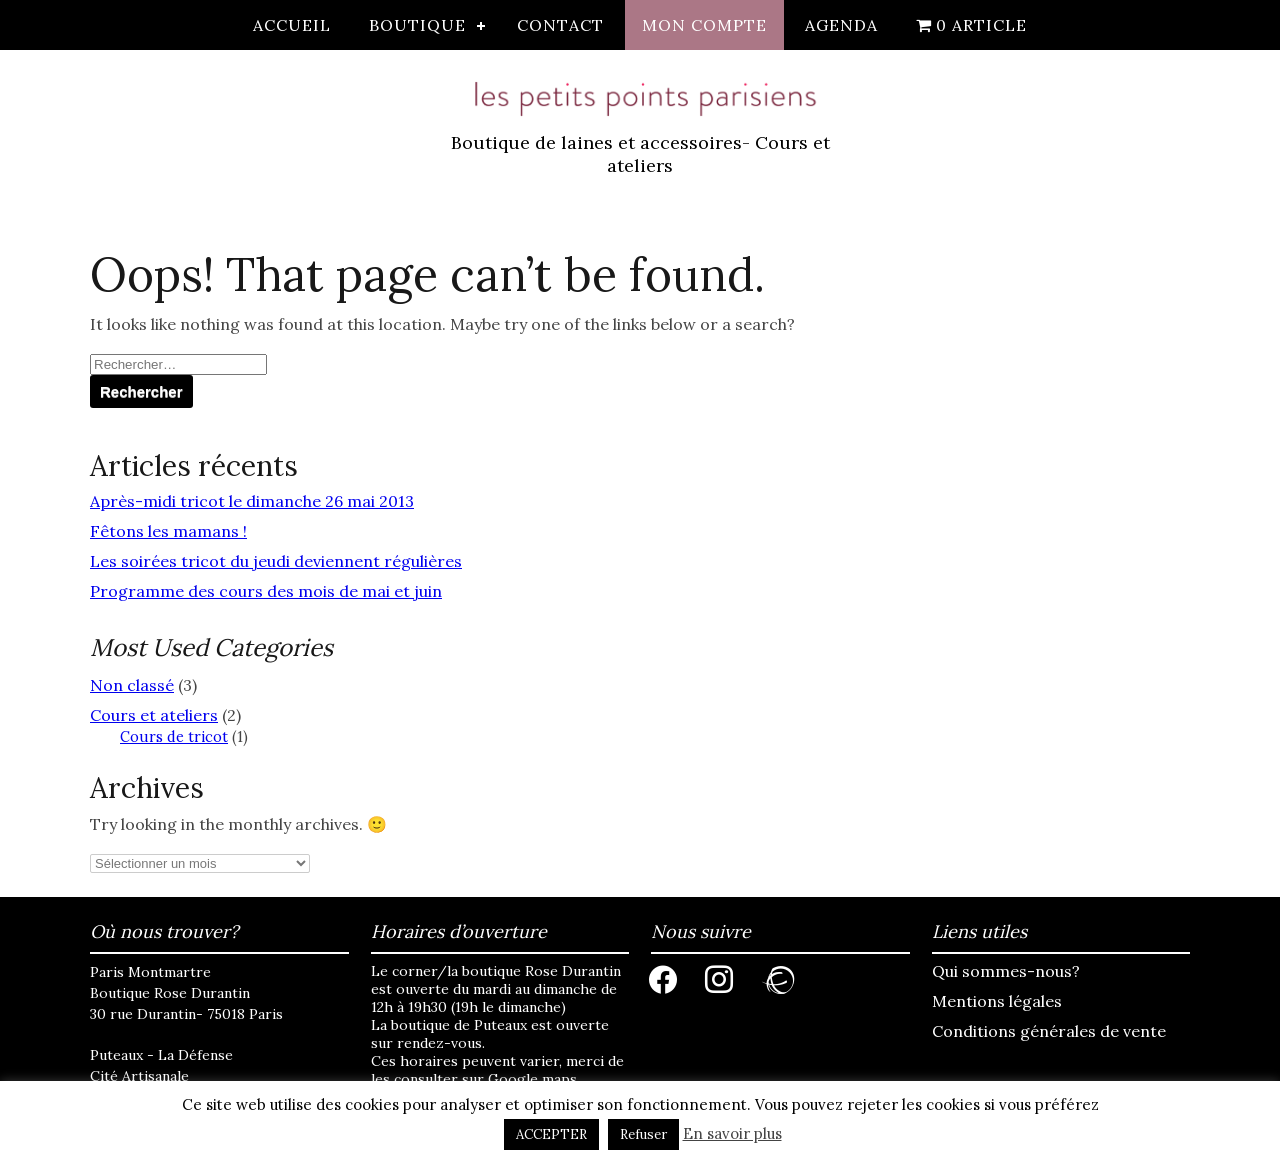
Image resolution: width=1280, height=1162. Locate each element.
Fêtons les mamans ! (168, 531)
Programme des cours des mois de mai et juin (266, 591)
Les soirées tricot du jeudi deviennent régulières (276, 561)
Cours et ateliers (154, 715)
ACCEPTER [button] (551, 1134)
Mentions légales (997, 1001)
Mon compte (704, 25)
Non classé (132, 685)
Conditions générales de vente (1049, 1031)
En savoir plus (732, 1133)
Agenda (841, 25)
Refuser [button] (643, 1134)
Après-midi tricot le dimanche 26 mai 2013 (252, 501)
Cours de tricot (174, 737)
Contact (560, 25)
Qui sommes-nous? (1006, 971)
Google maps (532, 1079)
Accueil (292, 25)
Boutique (417, 25)
